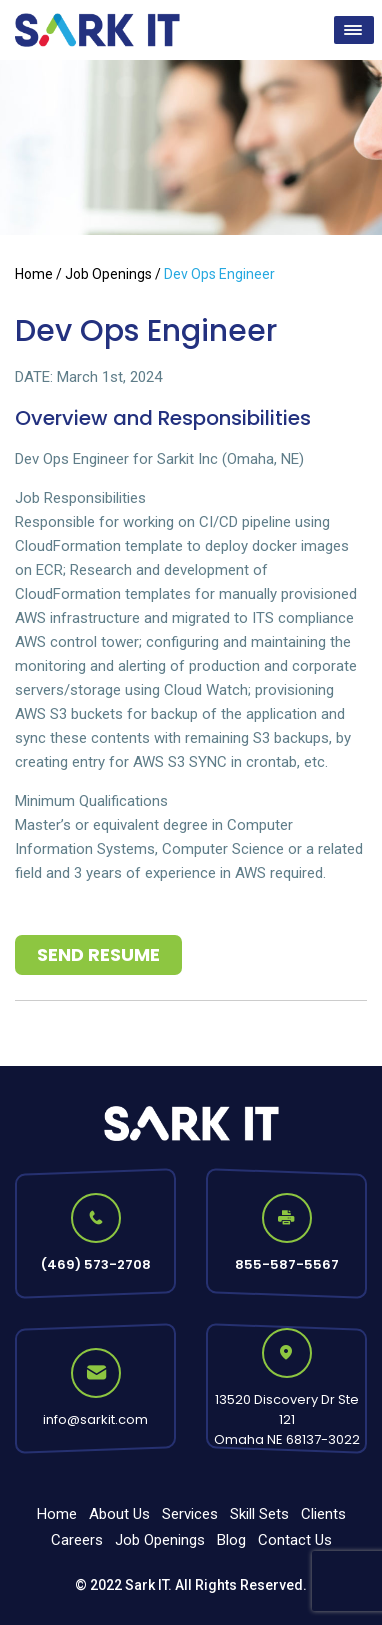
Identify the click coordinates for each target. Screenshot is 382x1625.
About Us (119, 1514)
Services (190, 1514)
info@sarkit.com (95, 1419)
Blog (231, 1540)
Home (34, 274)
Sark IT (146, 1585)
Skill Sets (259, 1514)
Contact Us (295, 1540)
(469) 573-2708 (96, 1264)
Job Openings (108, 274)
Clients (323, 1514)
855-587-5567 (287, 1264)
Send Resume (98, 954)
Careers (77, 1540)
